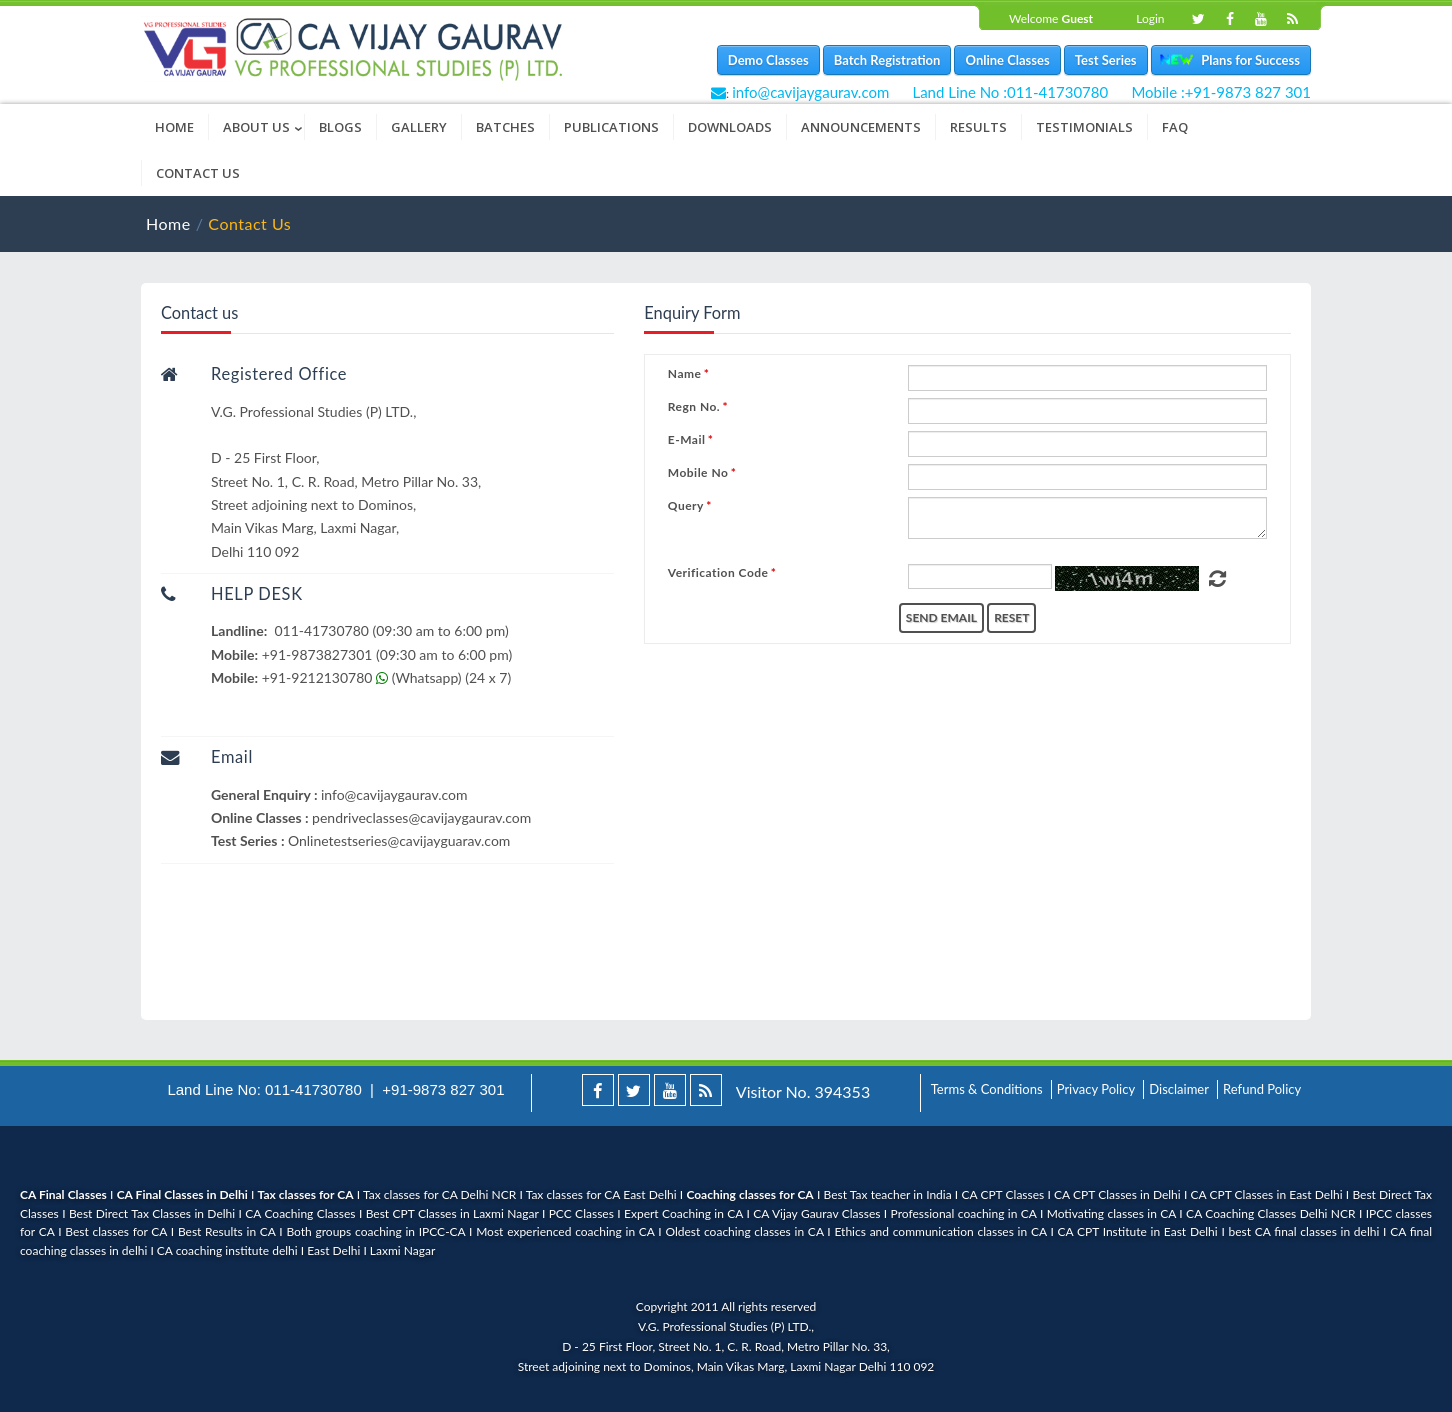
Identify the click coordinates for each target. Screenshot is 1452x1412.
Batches (505, 127)
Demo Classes (768, 60)
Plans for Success (1246, 60)
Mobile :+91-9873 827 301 (1221, 92)
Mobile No (698, 473)
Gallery (419, 127)
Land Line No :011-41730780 (1010, 92)
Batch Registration (887, 60)
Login (1150, 18)
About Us (263, 127)
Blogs (340, 127)
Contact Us (198, 173)
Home (174, 127)
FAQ (1175, 127)
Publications (611, 127)
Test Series (1106, 60)
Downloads (730, 127)
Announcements (861, 127)
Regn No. (694, 407)
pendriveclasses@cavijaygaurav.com (421, 817)
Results (978, 127)
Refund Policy (1262, 1089)
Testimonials (1084, 127)
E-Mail (687, 440)
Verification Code (718, 573)
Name (685, 374)
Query (686, 506)
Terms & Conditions (987, 1089)
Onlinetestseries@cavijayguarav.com (399, 840)
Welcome (1051, 18)
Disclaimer (1179, 1089)
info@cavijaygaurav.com (810, 92)
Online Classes (1007, 60)
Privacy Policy (1096, 1089)
